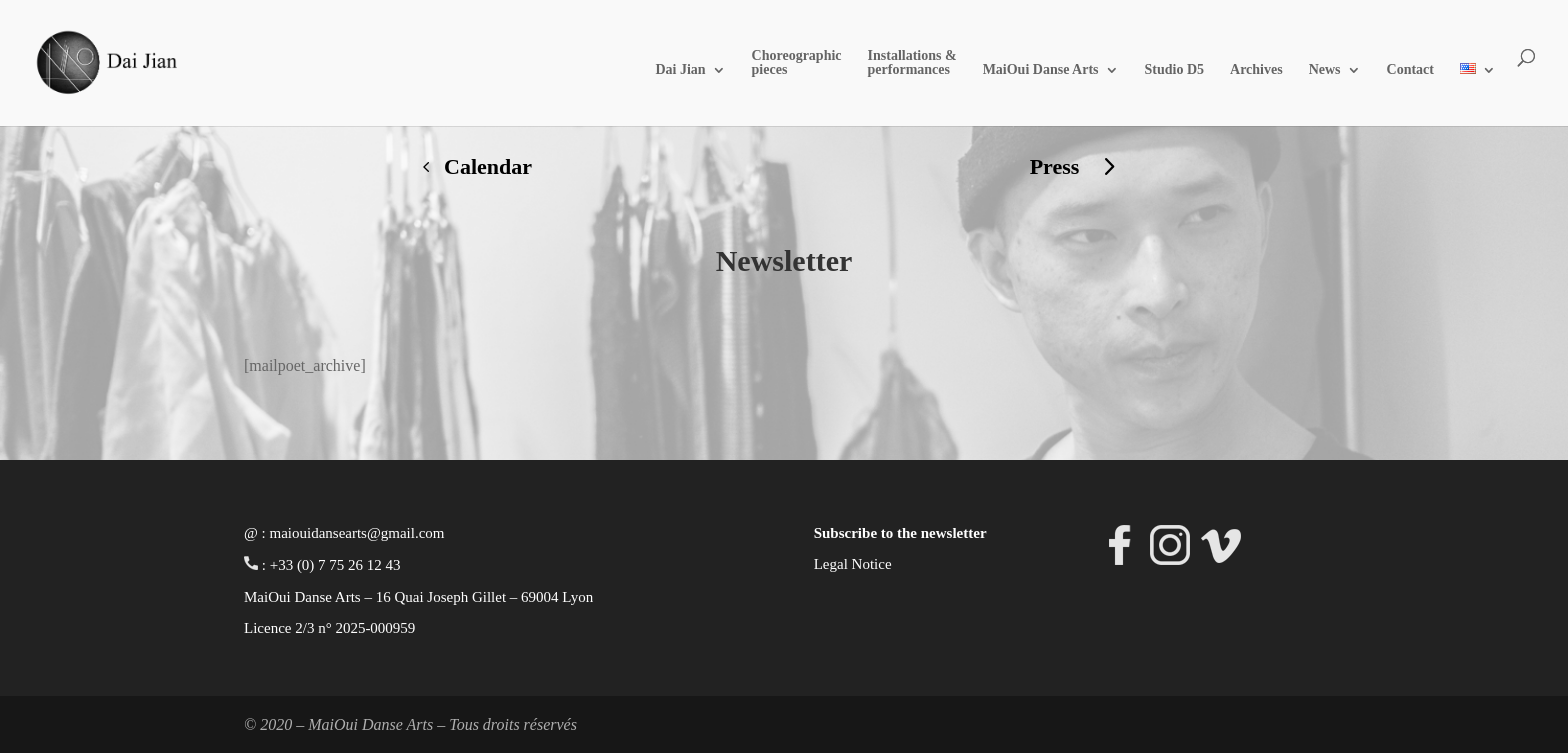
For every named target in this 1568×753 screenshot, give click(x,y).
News (1325, 70)
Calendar (488, 166)
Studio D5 (1175, 70)
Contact (1410, 70)
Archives (1256, 70)
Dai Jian (680, 70)
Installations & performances (912, 63)
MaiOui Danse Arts (1041, 70)
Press (1055, 166)
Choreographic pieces (797, 63)
